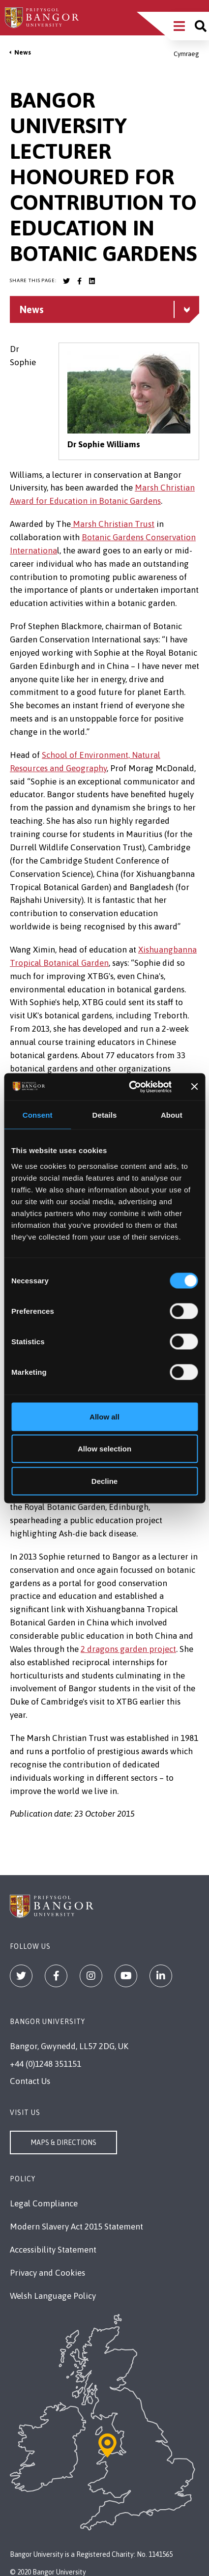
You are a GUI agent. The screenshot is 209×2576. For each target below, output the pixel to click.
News (22, 52)
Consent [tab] (38, 1115)
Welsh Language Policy (53, 2296)
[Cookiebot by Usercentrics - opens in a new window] (130, 1086)
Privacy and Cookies (47, 2273)
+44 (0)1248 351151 (45, 2064)
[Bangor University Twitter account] (66, 281)
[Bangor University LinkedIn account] (92, 281)
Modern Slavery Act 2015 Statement (76, 2226)
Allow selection (104, 1449)
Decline (104, 1480)
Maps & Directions (63, 2142)
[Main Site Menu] (179, 26)
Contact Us (30, 2081)
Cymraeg (186, 54)
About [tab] (171, 1115)
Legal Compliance (44, 2203)
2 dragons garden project (128, 1649)
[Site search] (200, 26)
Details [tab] (104, 1115)
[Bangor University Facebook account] (79, 281)
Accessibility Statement (53, 2250)
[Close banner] (194, 1086)
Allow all (104, 1416)
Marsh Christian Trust (112, 524)
